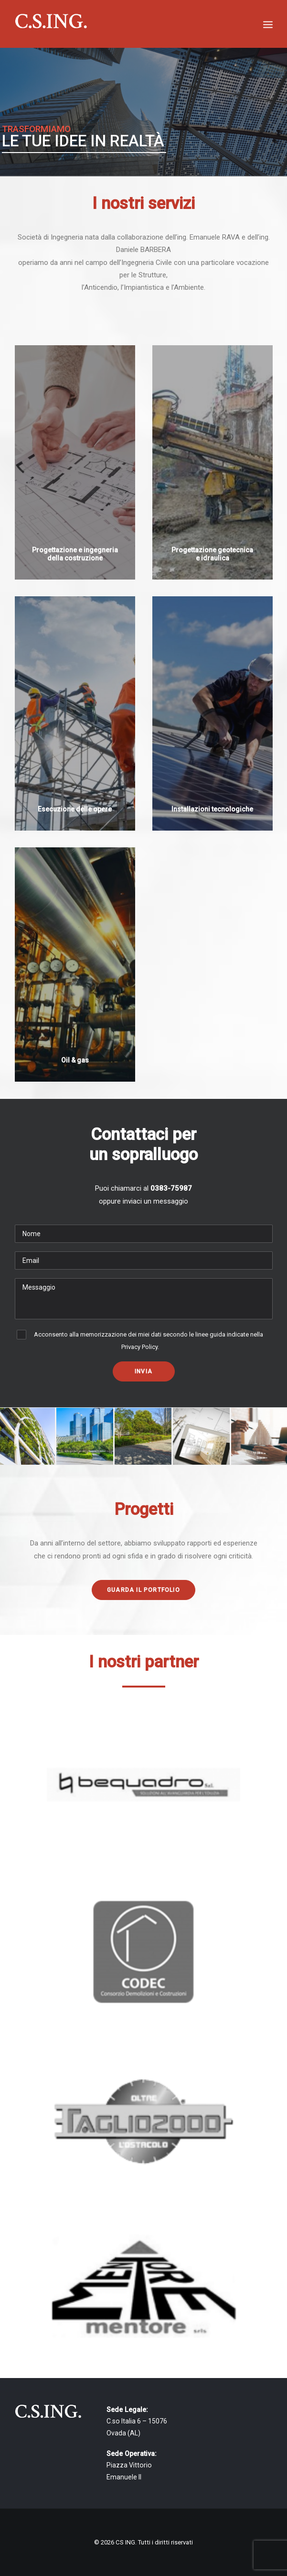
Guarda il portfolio (143, 1590)
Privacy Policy (139, 1346)
